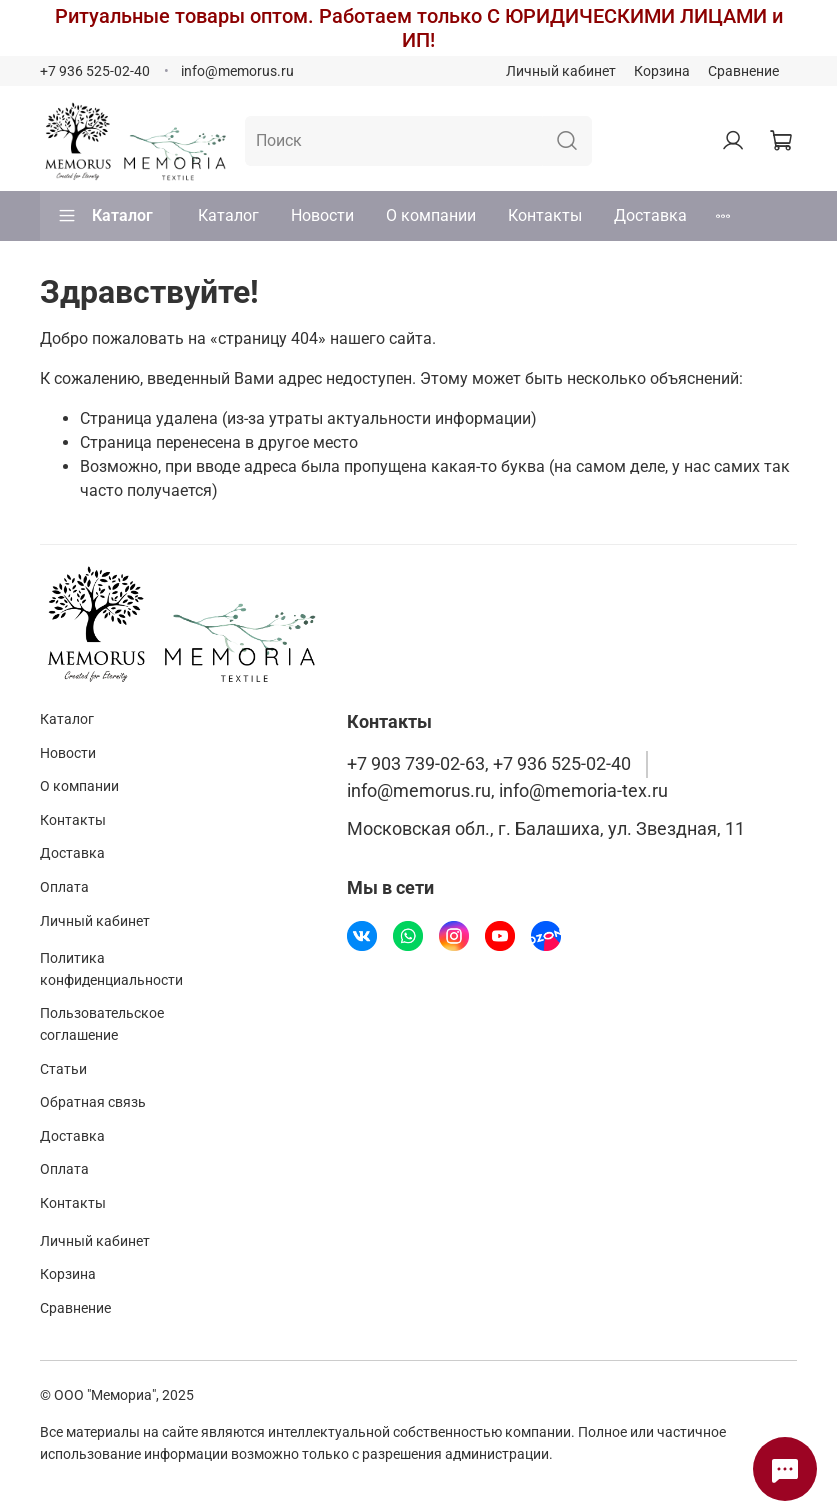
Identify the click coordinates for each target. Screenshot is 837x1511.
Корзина (662, 71)
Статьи (63, 1069)
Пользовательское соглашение (102, 1024)
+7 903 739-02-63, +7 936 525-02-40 (489, 764)
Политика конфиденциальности (111, 969)
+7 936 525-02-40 (95, 71)
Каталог (105, 216)
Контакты (545, 215)
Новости (322, 215)
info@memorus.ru (237, 71)
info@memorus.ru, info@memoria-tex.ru (507, 791)
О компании (431, 215)
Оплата (64, 887)
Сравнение (743, 71)
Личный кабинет (561, 71)
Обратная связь (93, 1102)
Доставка (650, 215)
